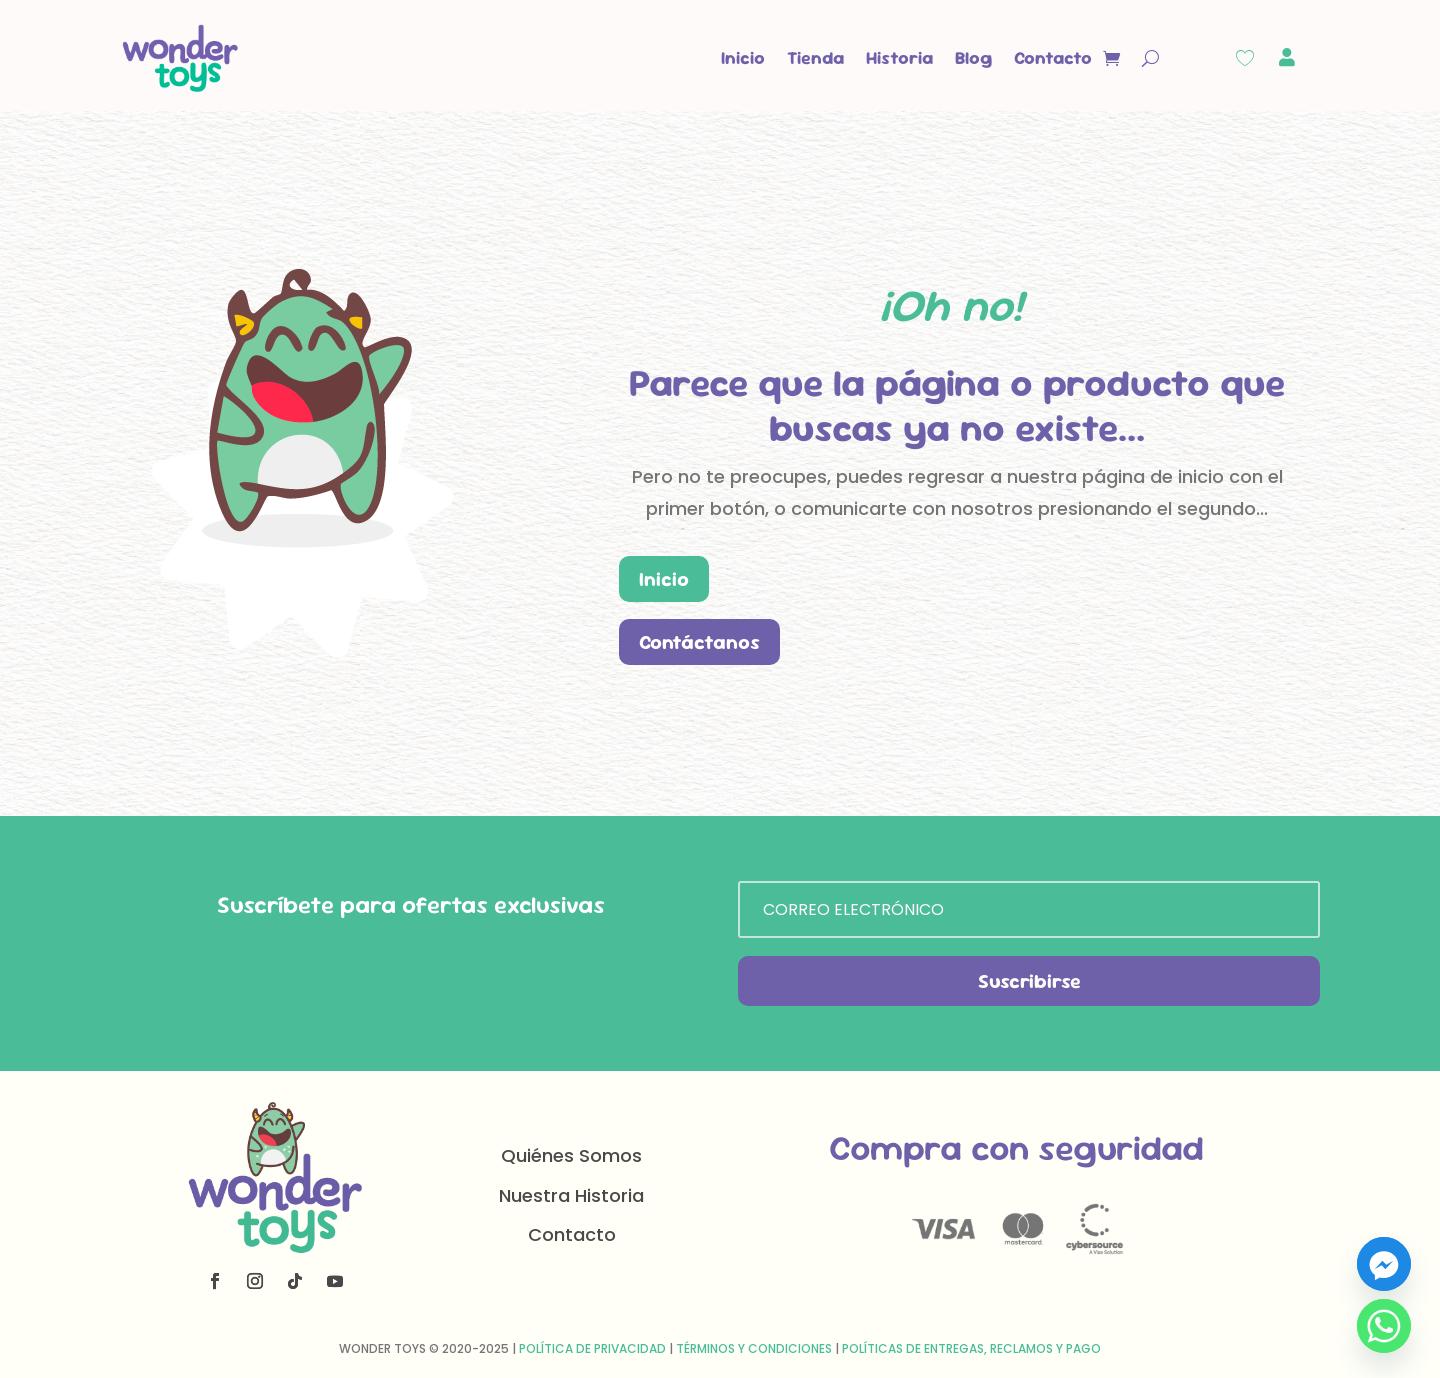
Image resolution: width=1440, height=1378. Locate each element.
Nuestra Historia (571, 1195)
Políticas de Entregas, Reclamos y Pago (971, 1348)
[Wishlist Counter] (1245, 58)
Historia (899, 57)
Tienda (815, 57)
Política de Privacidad (592, 1348)
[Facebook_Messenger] (1384, 1264)
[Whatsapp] (1384, 1326)
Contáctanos (699, 642)
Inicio (743, 57)
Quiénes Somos (571, 1155)
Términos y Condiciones (754, 1348)
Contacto (1053, 57)
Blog (973, 57)
